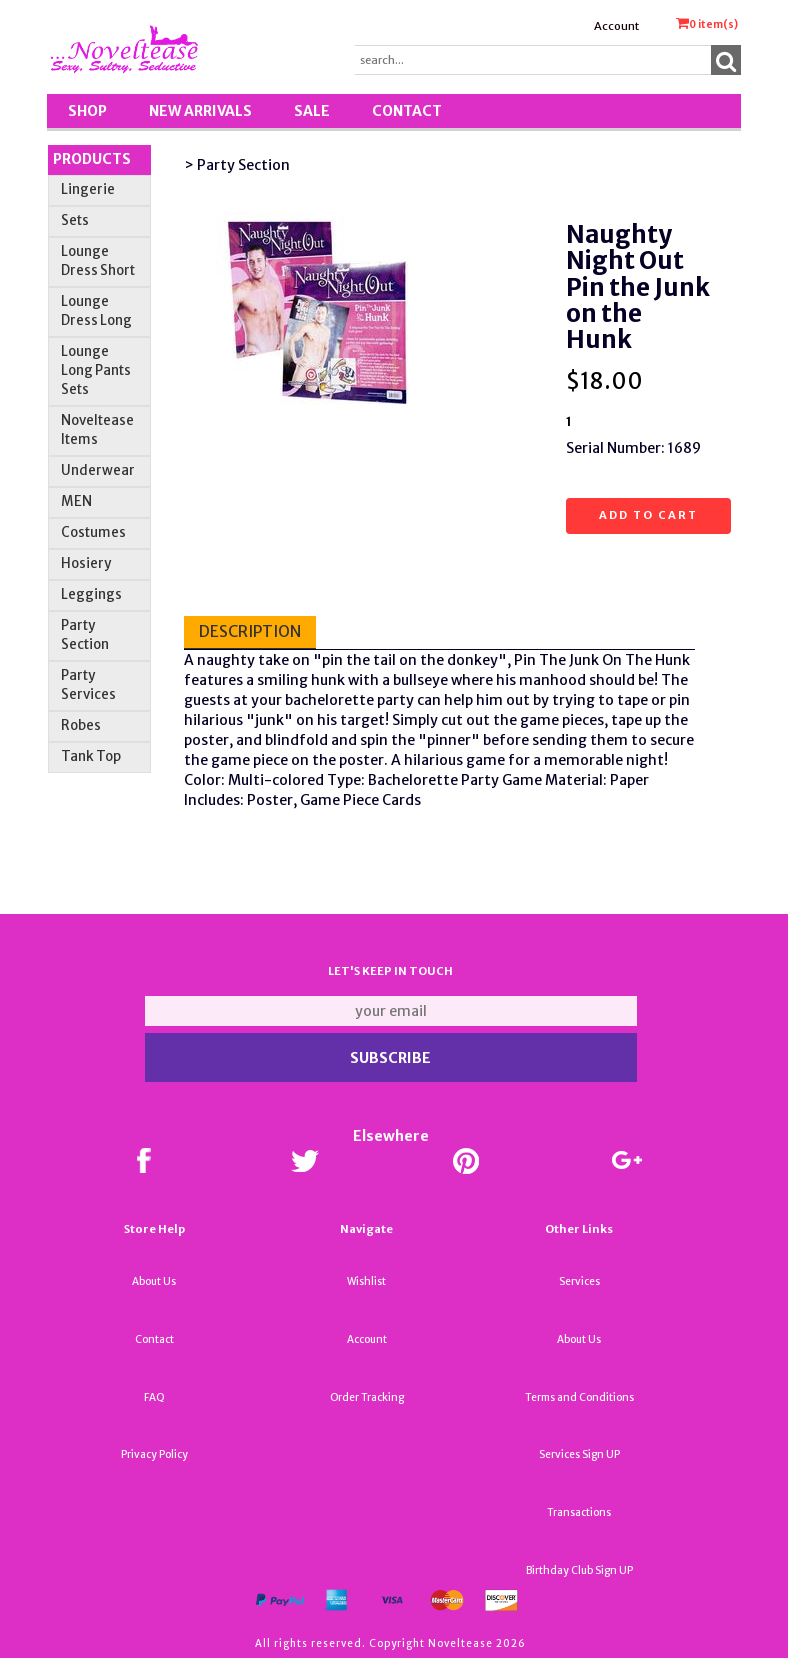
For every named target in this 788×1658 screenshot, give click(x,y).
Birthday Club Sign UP (579, 1570)
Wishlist (366, 1281)
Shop (87, 111)
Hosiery (86, 563)
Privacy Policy (154, 1454)
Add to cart (648, 515)
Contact (407, 111)
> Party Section (237, 165)
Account (616, 26)
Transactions (579, 1512)
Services (579, 1281)
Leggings (91, 594)
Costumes (93, 532)
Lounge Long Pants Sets (96, 370)
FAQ (154, 1397)
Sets (75, 220)
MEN (76, 501)
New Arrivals (200, 111)
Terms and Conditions (579, 1397)
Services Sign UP (579, 1454)
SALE (312, 111)
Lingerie (88, 189)
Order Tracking (367, 1397)
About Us (154, 1281)
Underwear (98, 470)
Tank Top (91, 756)
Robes (81, 725)
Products (92, 159)
